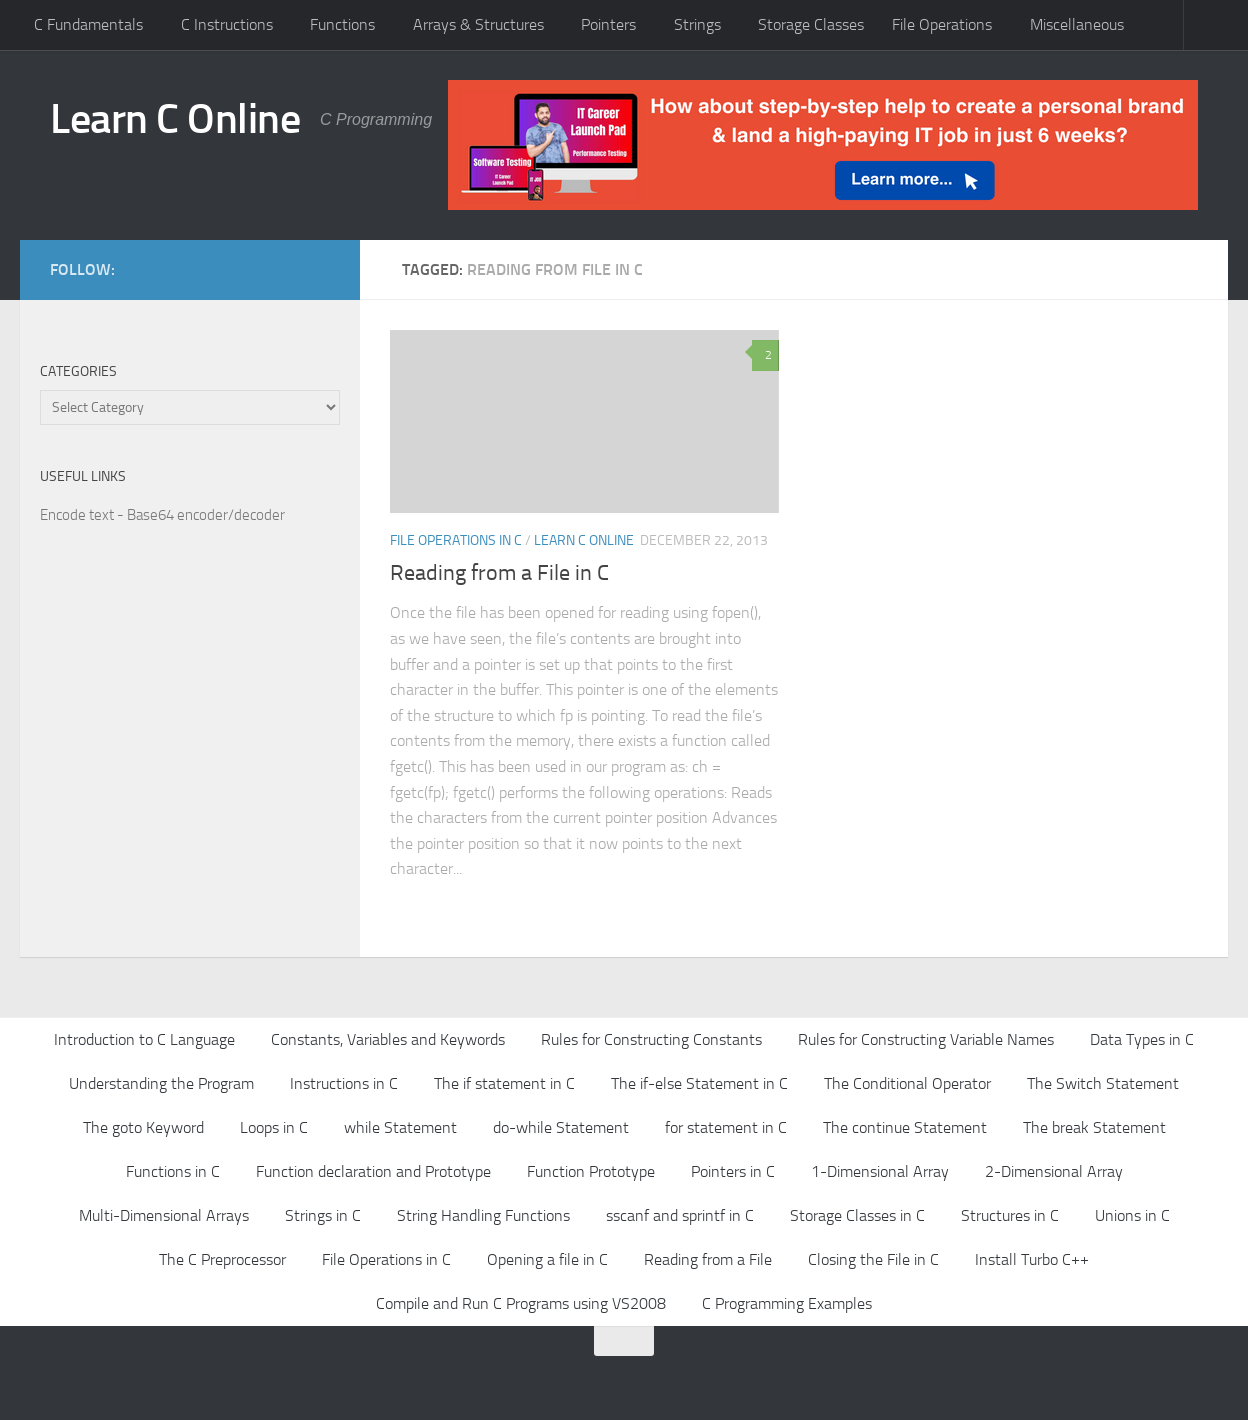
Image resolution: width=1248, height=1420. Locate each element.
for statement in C (726, 1127)
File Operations (942, 24)
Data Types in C (1142, 1039)
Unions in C (1132, 1215)
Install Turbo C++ (1032, 1259)
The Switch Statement (1103, 1083)
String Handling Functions (483, 1215)
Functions (342, 24)
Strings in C (323, 1215)
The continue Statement (905, 1127)
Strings (697, 24)
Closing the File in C (873, 1259)
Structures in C (1010, 1215)
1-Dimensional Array (880, 1171)
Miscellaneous (1077, 24)
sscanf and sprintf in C (680, 1215)
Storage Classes (811, 24)
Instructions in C (344, 1083)
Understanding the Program (161, 1083)
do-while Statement (561, 1127)
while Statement (400, 1127)
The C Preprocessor (222, 1259)
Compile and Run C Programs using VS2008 (521, 1303)
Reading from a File (708, 1259)
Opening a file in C (547, 1259)
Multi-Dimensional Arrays (164, 1215)
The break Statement (1094, 1127)
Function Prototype (591, 1171)
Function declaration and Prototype (373, 1171)
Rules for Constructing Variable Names (926, 1039)
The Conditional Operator (907, 1083)
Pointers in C (733, 1171)
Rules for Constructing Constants (651, 1039)
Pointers (608, 24)
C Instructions (227, 24)
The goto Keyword (143, 1127)
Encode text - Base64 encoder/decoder (162, 515)
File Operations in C (456, 540)
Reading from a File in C (499, 573)
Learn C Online (175, 119)
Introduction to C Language (144, 1039)
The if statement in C (504, 1083)
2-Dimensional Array (1054, 1171)
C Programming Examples (787, 1303)
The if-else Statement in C (699, 1083)
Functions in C (173, 1171)
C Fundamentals (88, 24)
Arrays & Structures (478, 24)
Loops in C (274, 1127)
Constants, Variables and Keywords (388, 1039)
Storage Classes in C (857, 1215)
